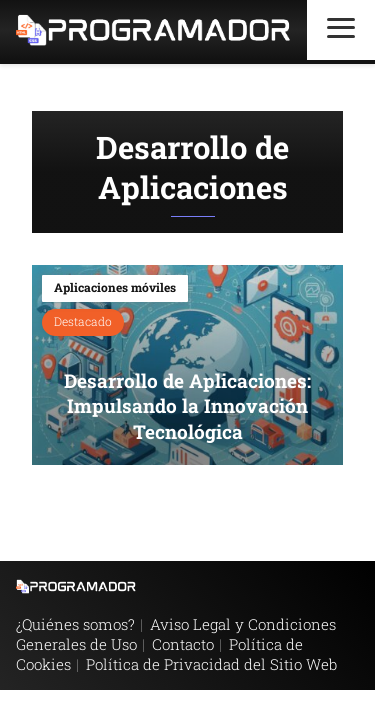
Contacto (183, 644)
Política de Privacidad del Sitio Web (211, 664)
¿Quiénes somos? (75, 624)
